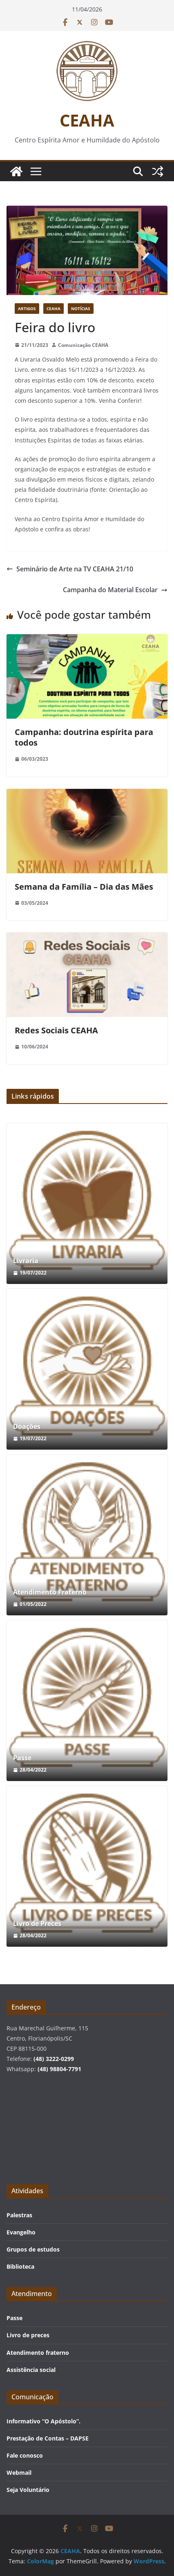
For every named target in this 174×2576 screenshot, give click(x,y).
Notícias (80, 308)
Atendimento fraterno (38, 2352)
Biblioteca (20, 2266)
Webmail (19, 2472)
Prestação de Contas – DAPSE (48, 2438)
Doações (26, 1426)
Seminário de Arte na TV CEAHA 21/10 (70, 568)
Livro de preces (28, 2335)
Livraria (25, 1261)
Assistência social (31, 2370)
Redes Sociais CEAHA (56, 1030)
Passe (22, 1758)
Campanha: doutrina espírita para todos (84, 737)
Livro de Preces (37, 1923)
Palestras (19, 2215)
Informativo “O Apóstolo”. (43, 2421)
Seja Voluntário (28, 2490)
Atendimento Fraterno (50, 1592)
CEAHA (87, 120)
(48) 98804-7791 (59, 2069)
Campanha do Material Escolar (115, 589)
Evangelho (21, 2232)
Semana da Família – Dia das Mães (84, 886)
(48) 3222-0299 (53, 2059)
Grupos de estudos (33, 2249)
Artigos (27, 308)
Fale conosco (25, 2455)
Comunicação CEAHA (83, 345)
